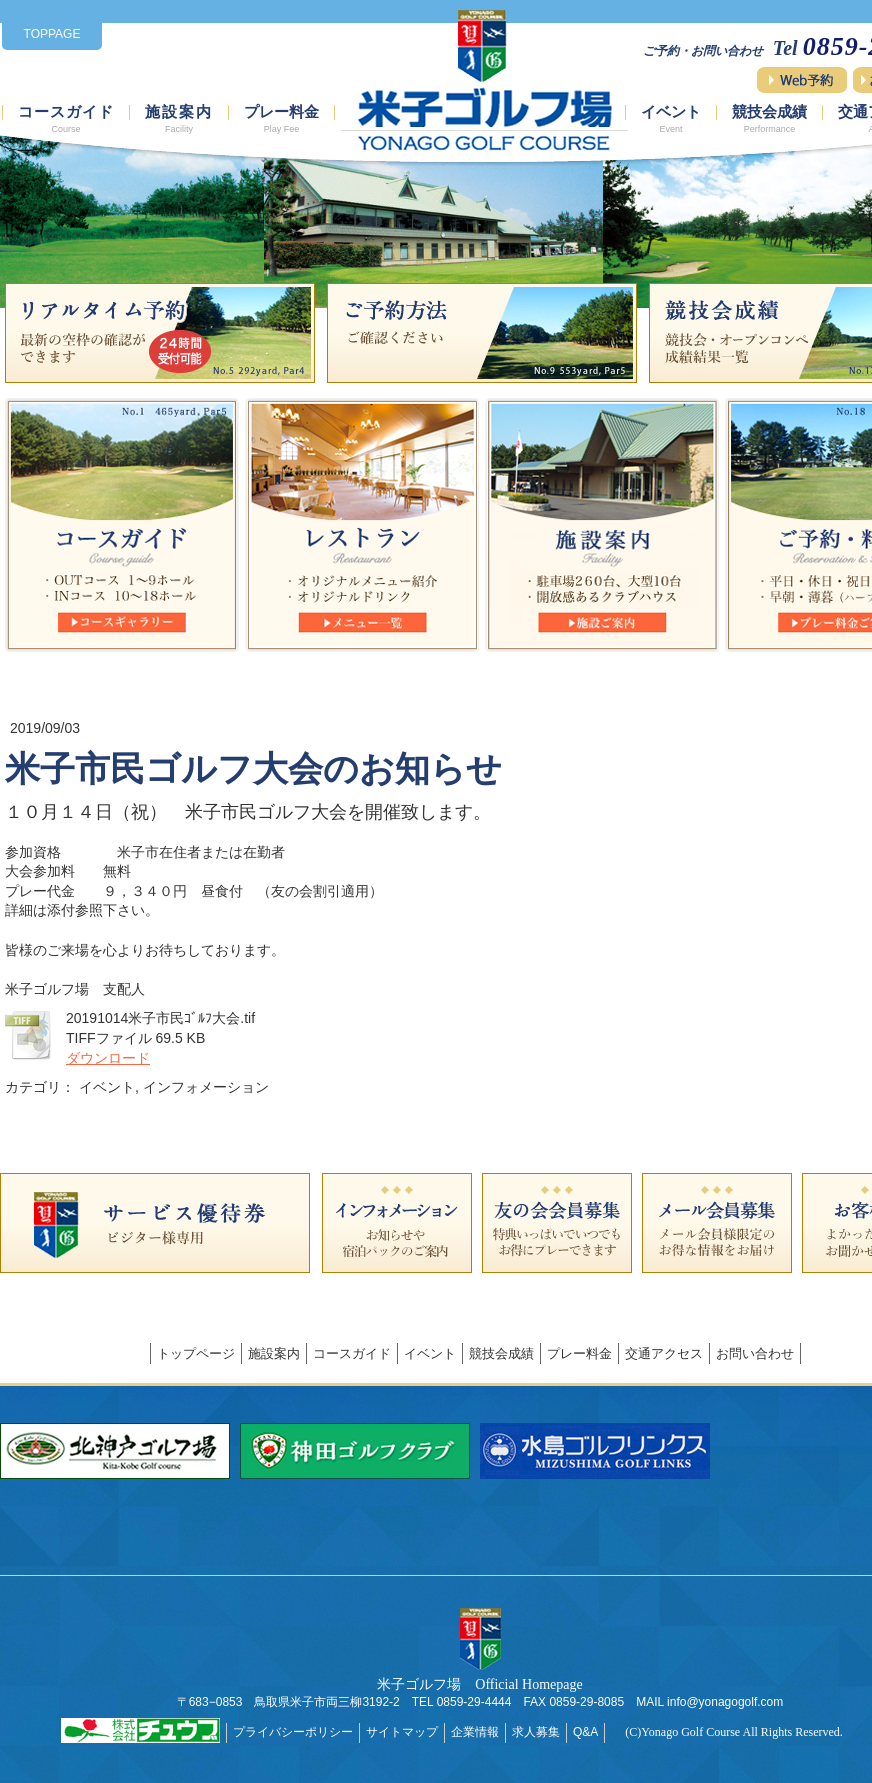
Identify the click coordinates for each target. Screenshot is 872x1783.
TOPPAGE (52, 34)
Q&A (585, 1732)
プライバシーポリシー (293, 1732)
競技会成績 (769, 119)
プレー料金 (281, 119)
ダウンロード (108, 1058)
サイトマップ (402, 1732)
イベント (671, 119)
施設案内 (179, 119)
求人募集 (536, 1732)
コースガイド (66, 119)
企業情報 (475, 1732)
